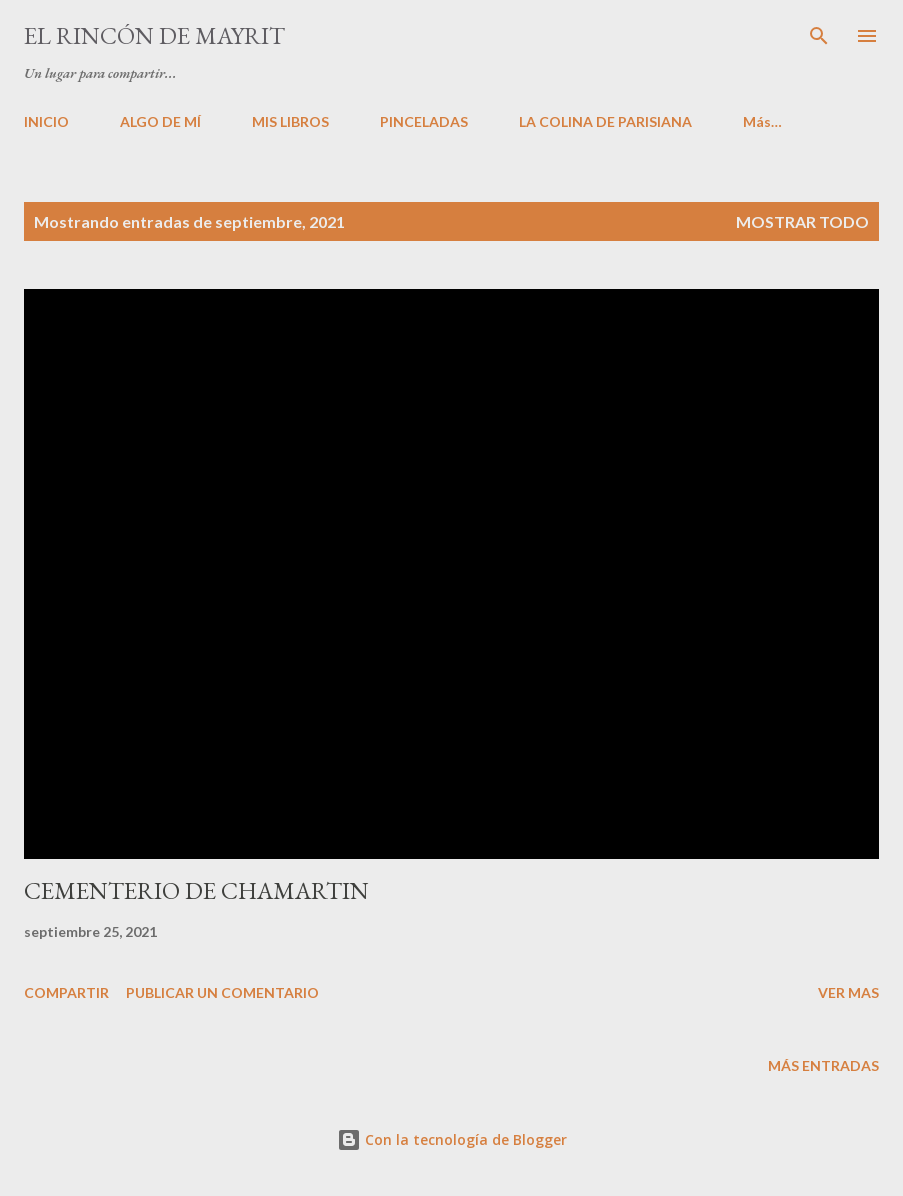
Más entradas (823, 1065)
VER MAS (848, 992)
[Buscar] (819, 36)
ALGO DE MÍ (160, 121)
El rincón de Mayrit (154, 35)
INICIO (46, 121)
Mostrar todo (802, 221)
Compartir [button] (66, 992)
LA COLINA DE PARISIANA (605, 121)
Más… (762, 121)
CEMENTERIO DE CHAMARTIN (196, 890)
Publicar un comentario (222, 992)
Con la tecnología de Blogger (452, 1139)
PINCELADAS (424, 121)
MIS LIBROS (290, 121)
